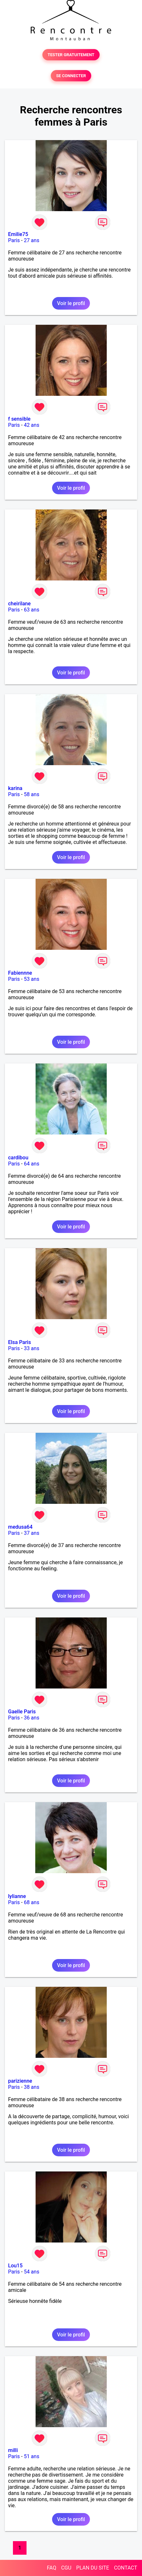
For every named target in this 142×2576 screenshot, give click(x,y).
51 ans (31, 2456)
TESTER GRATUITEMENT (71, 54)
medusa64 (20, 1527)
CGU (66, 2568)
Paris (14, 240)
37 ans (31, 1533)
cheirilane (19, 603)
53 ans (31, 979)
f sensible (19, 419)
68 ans (31, 1902)
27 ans (31, 240)
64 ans (31, 1164)
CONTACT (125, 2568)
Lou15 (15, 2266)
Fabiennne (20, 973)
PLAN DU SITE (92, 2568)
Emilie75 (18, 234)
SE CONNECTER (71, 75)
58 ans (31, 794)
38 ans (31, 2087)
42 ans (31, 425)
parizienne (20, 2081)
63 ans (31, 610)
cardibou (18, 1158)
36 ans (31, 1718)
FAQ (51, 2568)
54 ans (31, 2272)
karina (15, 788)
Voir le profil (71, 303)
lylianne (17, 1896)
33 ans (31, 1348)
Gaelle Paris (22, 1712)
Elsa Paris (19, 1342)
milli (13, 2450)
